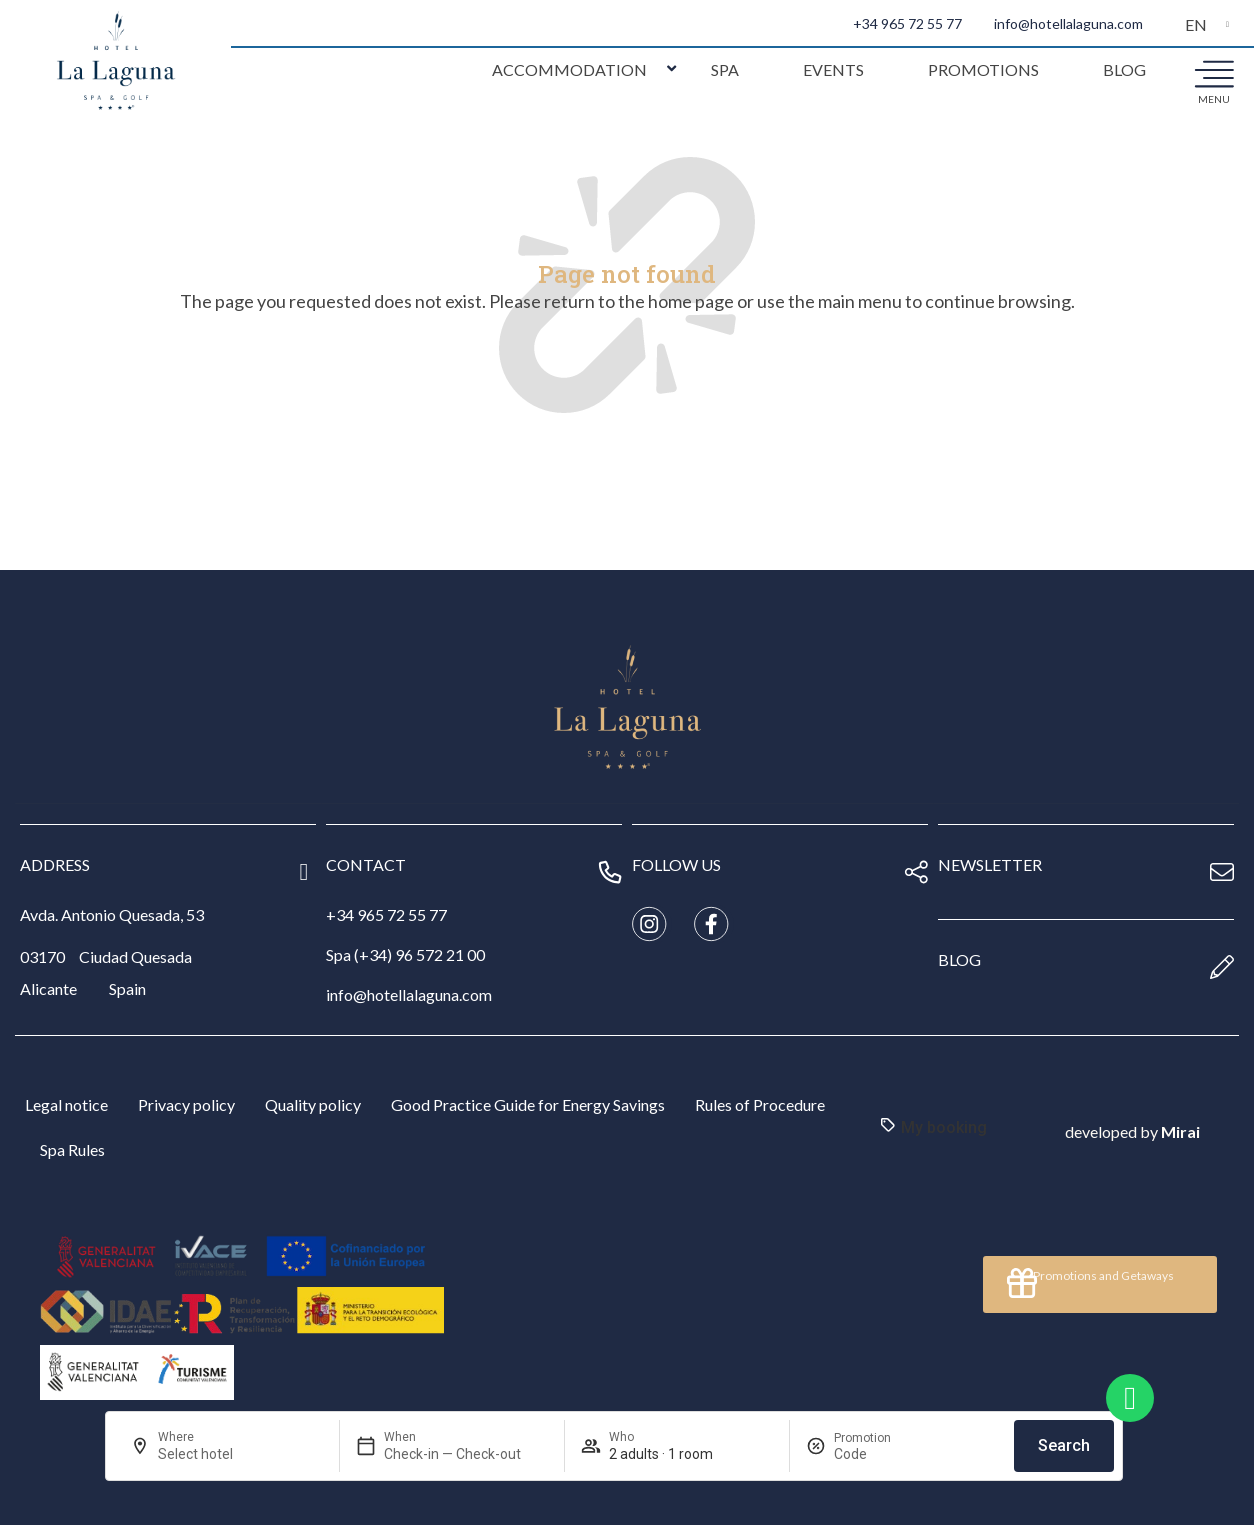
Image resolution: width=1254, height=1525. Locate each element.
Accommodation (569, 69)
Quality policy (313, 1104)
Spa (725, 69)
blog (959, 959)
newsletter (990, 864)
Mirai (1180, 1131)
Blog (1124, 69)
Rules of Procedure (760, 1104)
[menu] (1214, 73)
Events (833, 69)
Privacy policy (186, 1104)
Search (1064, 1445)
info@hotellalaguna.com (1068, 23)
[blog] (1222, 967)
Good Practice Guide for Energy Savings (528, 1104)
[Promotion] (882, 1454)
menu (1214, 99)
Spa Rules (72, 1149)
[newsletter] (1222, 872)
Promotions (983, 69)
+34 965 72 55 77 (907, 23)
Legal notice (66, 1104)
